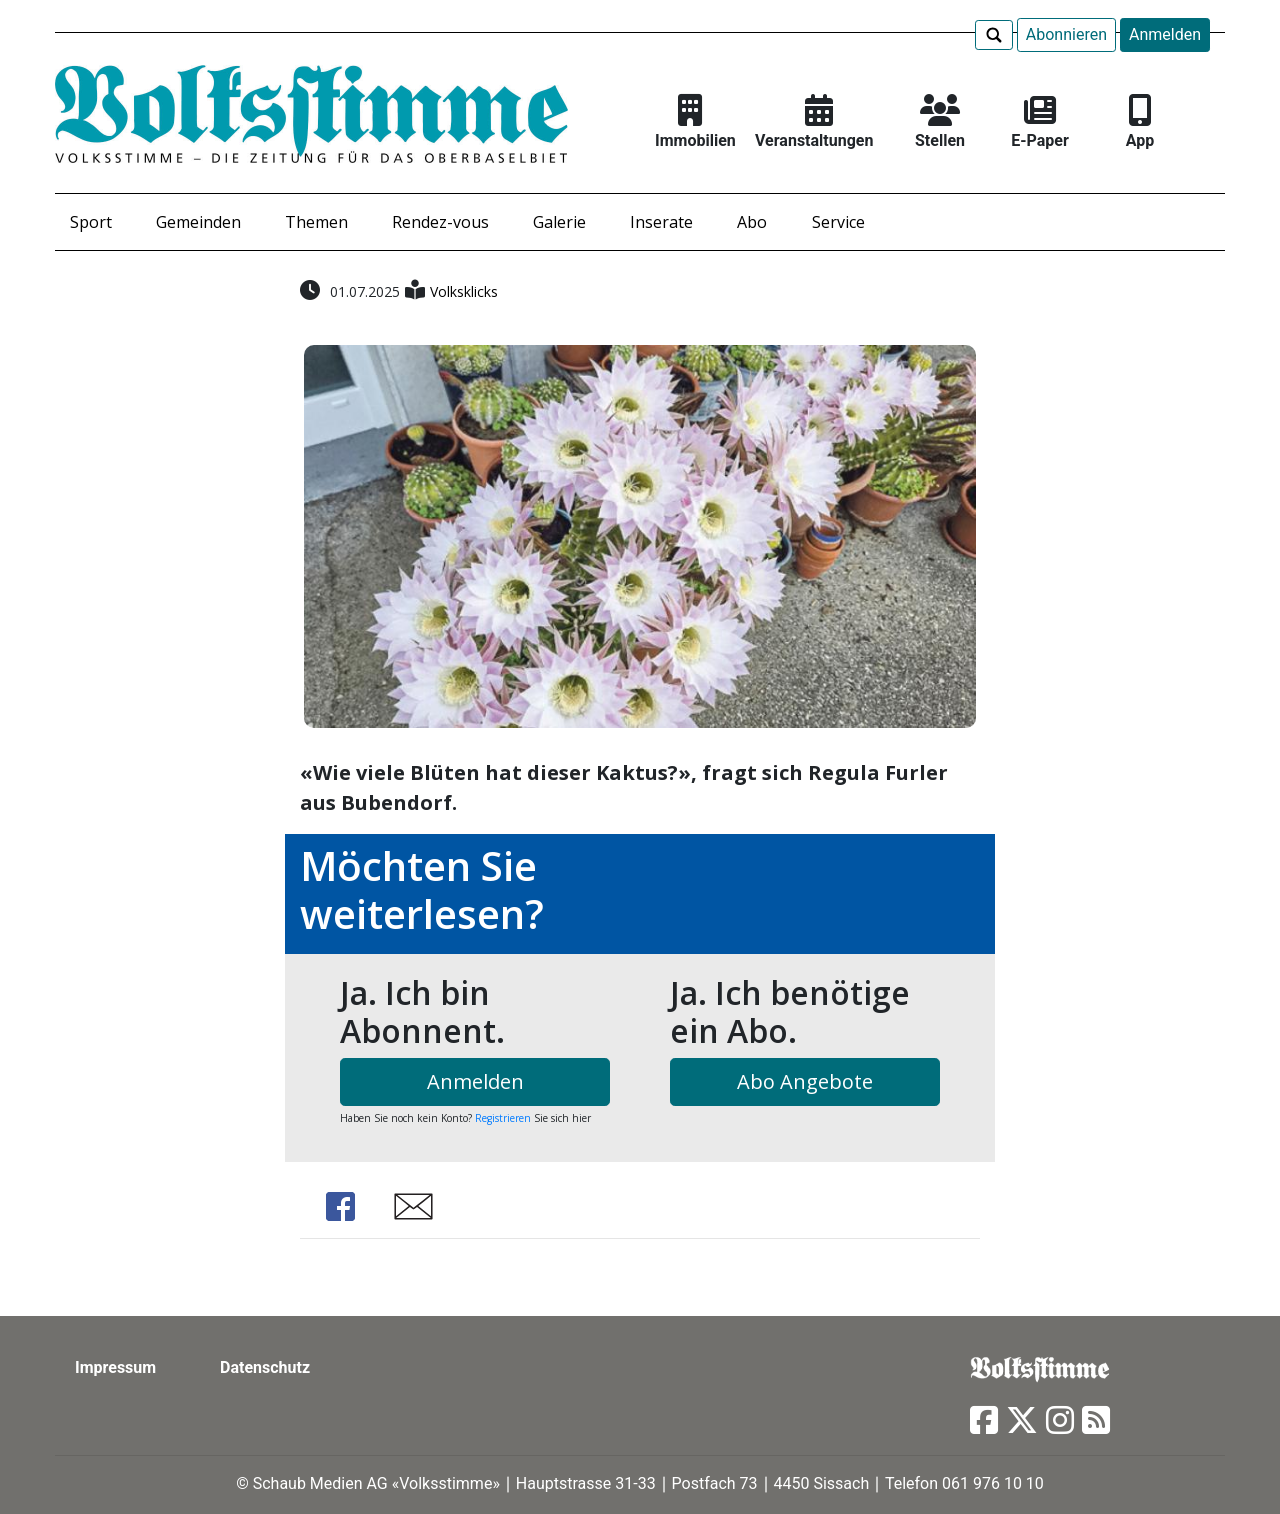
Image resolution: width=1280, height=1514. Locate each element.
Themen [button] (316, 222)
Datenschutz (265, 1367)
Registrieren (503, 1118)
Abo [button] (752, 222)
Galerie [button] (559, 222)
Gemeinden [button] (198, 222)
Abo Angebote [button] (805, 1081)
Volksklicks (464, 291)
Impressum (115, 1367)
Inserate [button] (661, 222)
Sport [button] (91, 222)
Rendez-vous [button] (440, 222)
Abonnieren (1066, 34)
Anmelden (1165, 34)
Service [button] (838, 222)
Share (340, 1206)
